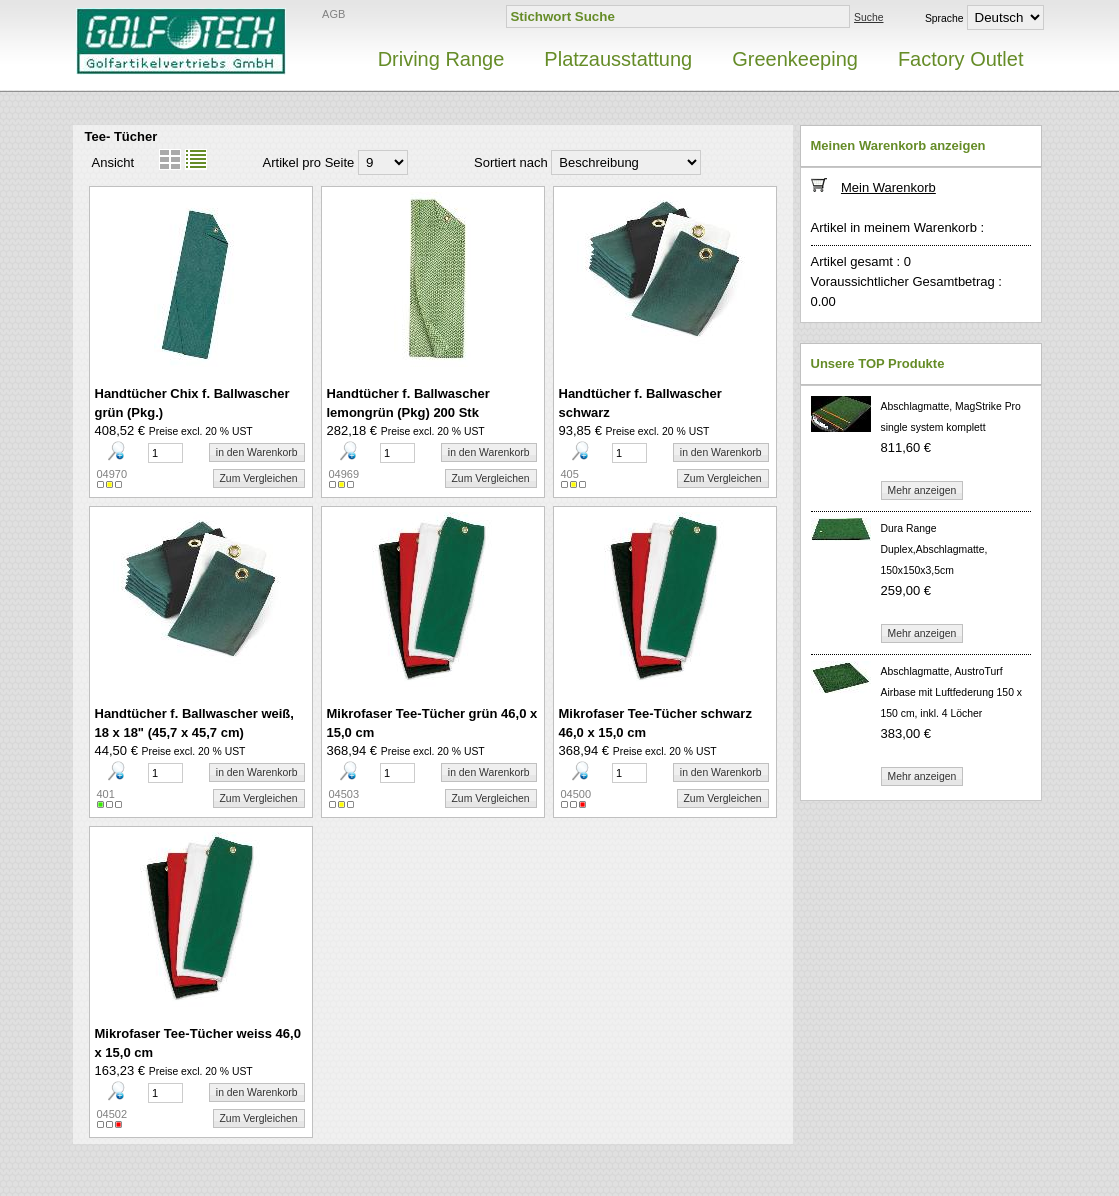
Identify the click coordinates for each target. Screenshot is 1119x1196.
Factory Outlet (961, 59)
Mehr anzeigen (922, 490)
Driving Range (441, 59)
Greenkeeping (795, 59)
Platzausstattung (618, 59)
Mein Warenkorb (888, 187)
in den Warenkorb (257, 452)
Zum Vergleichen (259, 478)
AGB (333, 14)
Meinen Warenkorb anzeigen (898, 145)
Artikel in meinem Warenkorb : (898, 227)
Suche (868, 17)
